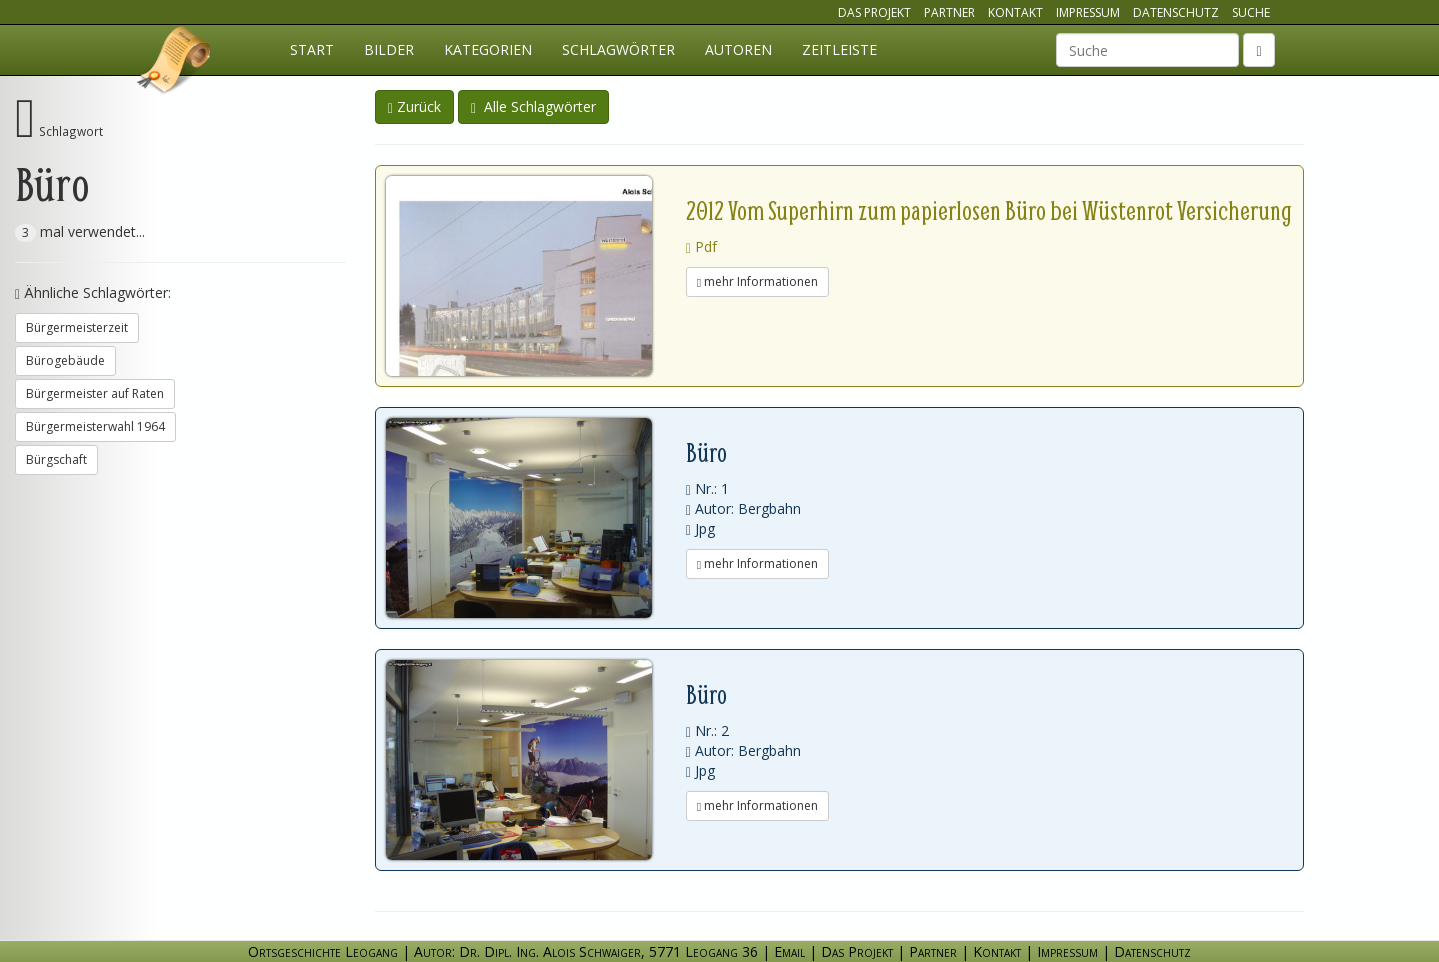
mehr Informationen (757, 281)
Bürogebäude (65, 360)
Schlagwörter (618, 49)
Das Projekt (874, 12)
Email (789, 951)
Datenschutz (1176, 12)
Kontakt (1015, 12)
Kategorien (488, 49)
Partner (949, 12)
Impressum (1088, 12)
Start (312, 49)
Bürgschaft (56, 459)
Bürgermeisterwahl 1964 (95, 426)
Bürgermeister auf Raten (95, 393)
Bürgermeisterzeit (77, 327)
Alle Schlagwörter (533, 106)
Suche (1251, 12)
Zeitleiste (839, 49)
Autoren (738, 49)
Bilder (389, 49)
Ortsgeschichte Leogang (175, 63)
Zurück (414, 106)
